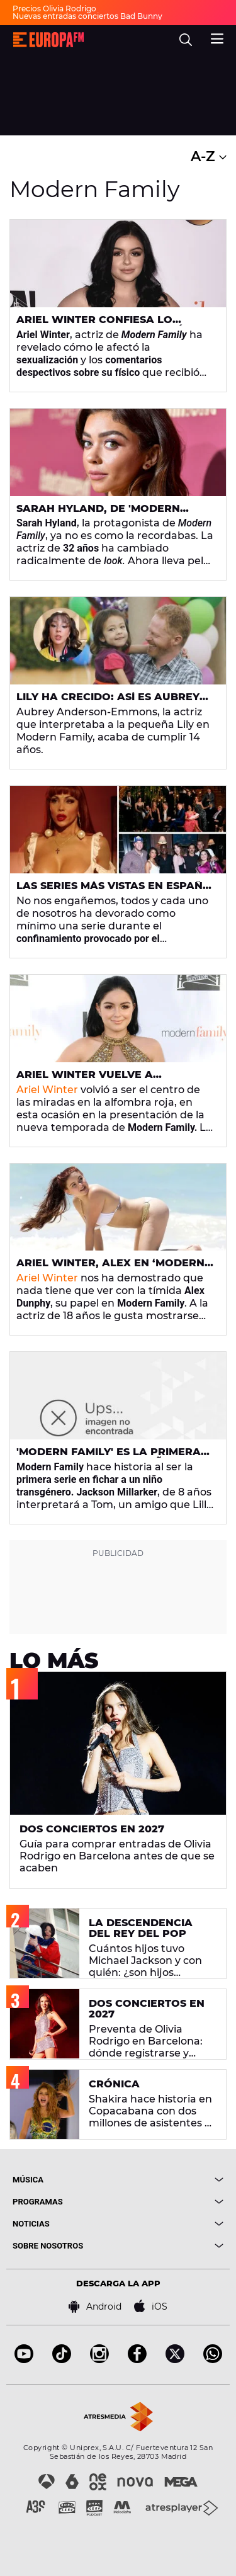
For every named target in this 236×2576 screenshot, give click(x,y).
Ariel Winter (47, 1090)
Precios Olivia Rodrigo (54, 8)
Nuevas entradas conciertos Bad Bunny (87, 16)
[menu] (217, 37)
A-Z (209, 156)
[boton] (171, 2179)
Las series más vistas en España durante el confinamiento (113, 891)
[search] (185, 39)
